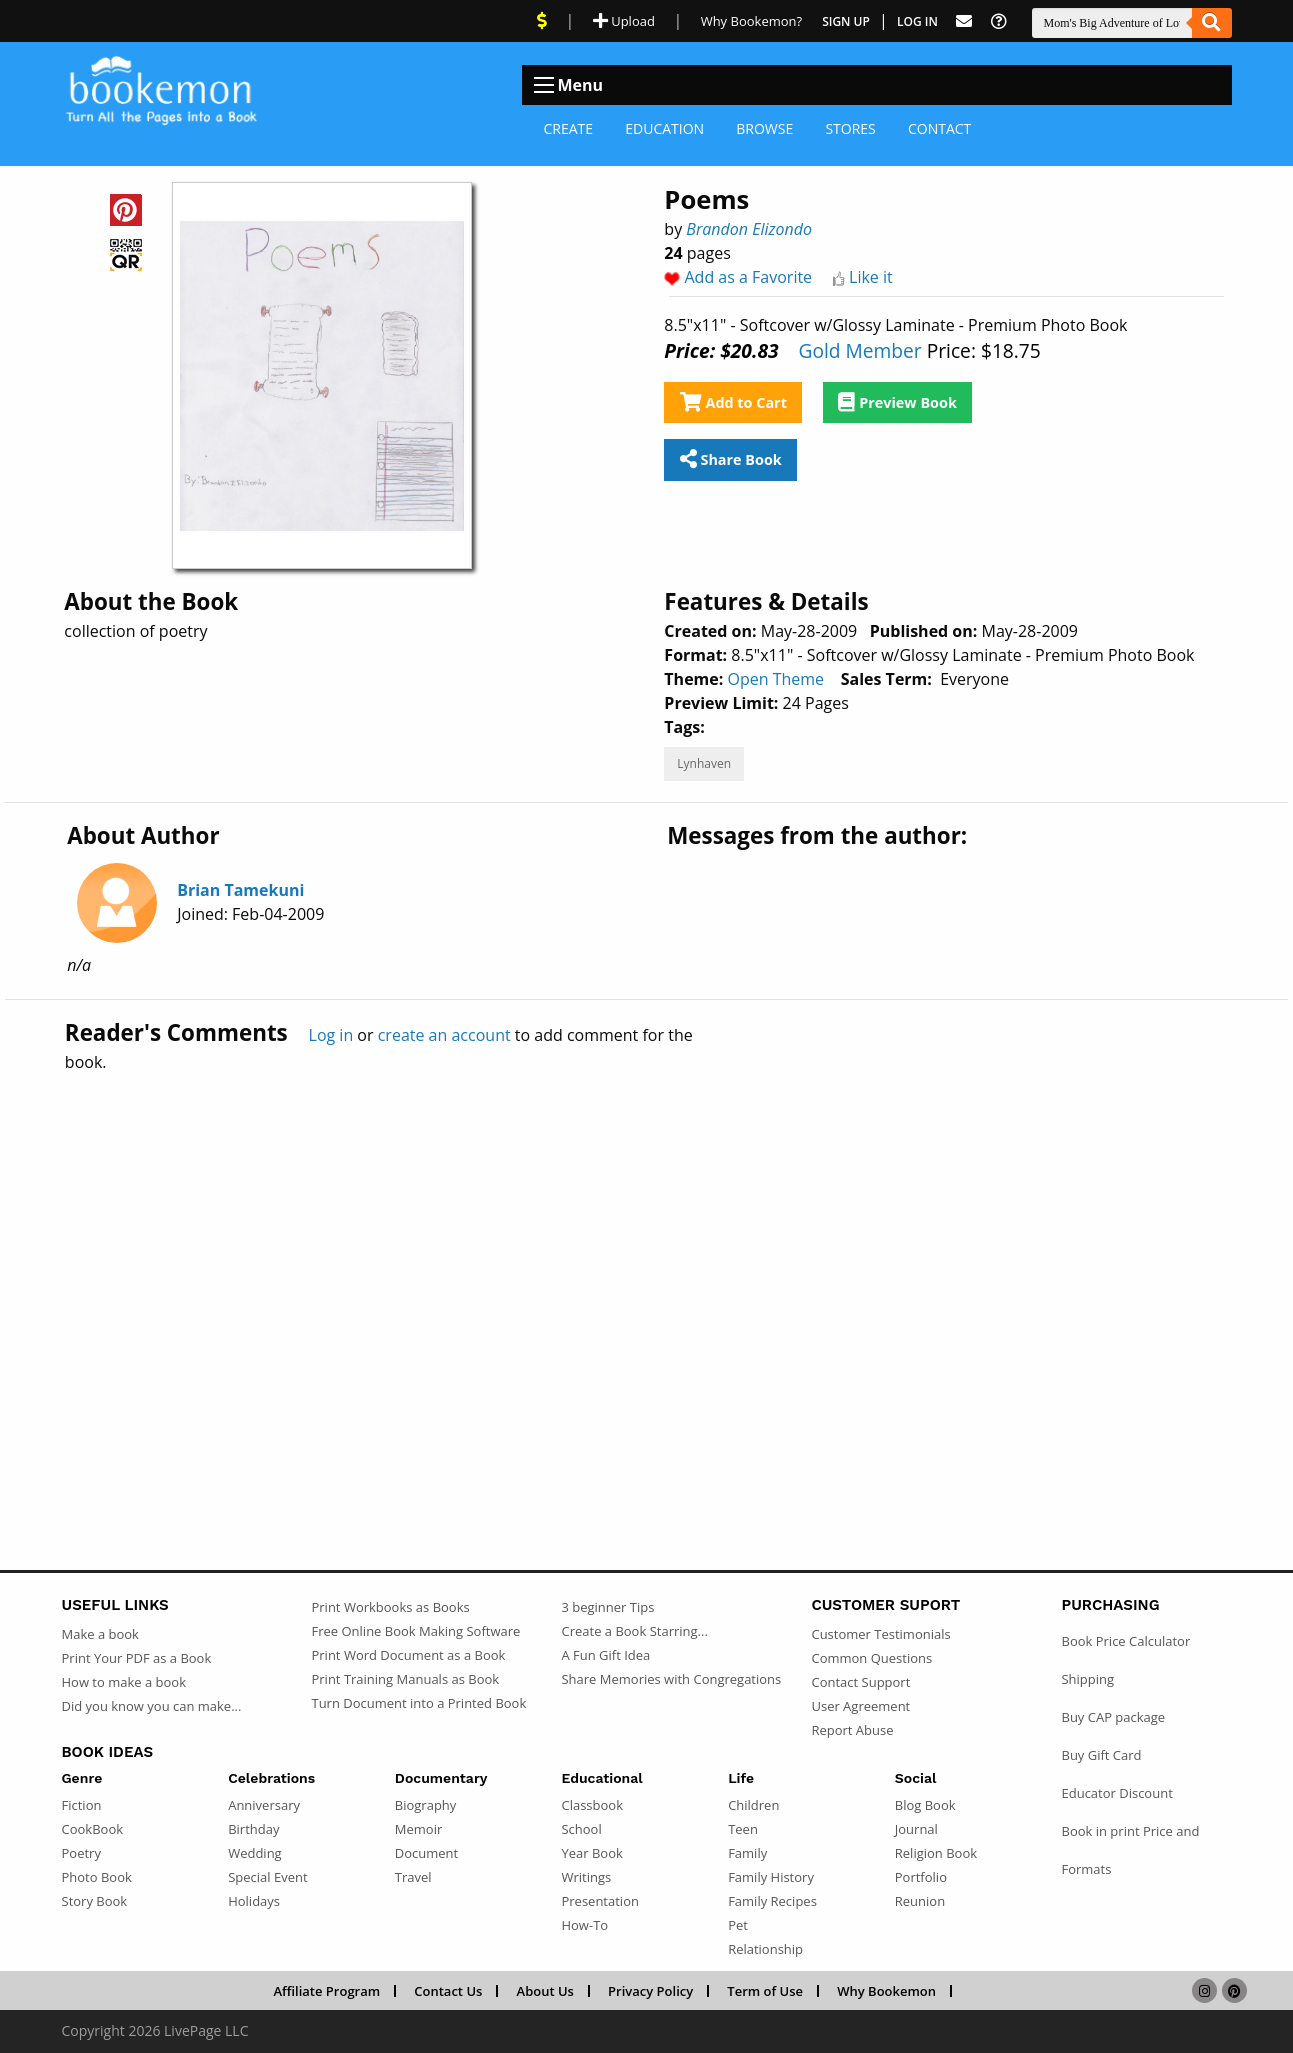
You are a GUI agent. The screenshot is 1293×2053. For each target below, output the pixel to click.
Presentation (599, 1901)
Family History (771, 1877)
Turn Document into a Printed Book (418, 1703)
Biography (426, 1805)
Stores (850, 128)
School (581, 1829)
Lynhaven (704, 763)
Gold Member (859, 350)
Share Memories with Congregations (671, 1679)
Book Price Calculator (1125, 1641)
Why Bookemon (886, 1991)
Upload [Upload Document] (624, 21)
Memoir (418, 1829)
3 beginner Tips (607, 1607)
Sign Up (846, 21)
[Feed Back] (964, 21)
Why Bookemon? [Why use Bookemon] (751, 21)
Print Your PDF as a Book (137, 1658)
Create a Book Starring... (634, 1631)
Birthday (253, 1829)
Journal (916, 1829)
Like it (871, 277)
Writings (586, 1877)
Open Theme (775, 679)
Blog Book (925, 1805)
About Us (545, 1991)
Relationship (765, 1949)
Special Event (267, 1877)
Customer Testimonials (880, 1634)
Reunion (920, 1901)
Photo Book (97, 1877)
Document (426, 1853)
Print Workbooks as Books (390, 1607)
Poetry (81, 1853)
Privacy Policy (650, 1991)
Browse (764, 128)
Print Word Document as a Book (408, 1655)
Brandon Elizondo (749, 229)
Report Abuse (852, 1730)
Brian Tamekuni (240, 890)
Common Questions (871, 1658)
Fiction (82, 1805)
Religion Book (936, 1853)
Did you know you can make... (152, 1706)
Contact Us (448, 1991)
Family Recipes (772, 1901)
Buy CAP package (1113, 1717)
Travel (413, 1877)
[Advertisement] (647, 1278)
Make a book (100, 1634)
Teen (743, 1829)
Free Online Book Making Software (415, 1631)
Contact (939, 128)
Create (569, 128)
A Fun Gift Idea (605, 1655)
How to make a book (124, 1682)
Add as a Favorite (749, 277)
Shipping (1087, 1679)
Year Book (591, 1853)
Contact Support (860, 1682)
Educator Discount (1116, 1793)
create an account (444, 1035)
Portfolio (921, 1877)
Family (747, 1853)
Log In (917, 21)
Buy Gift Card (1101, 1755)
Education (664, 128)
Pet (738, 1925)
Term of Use (765, 1991)
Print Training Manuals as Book (405, 1679)
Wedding (255, 1853)
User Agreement (860, 1706)
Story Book (95, 1901)
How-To (584, 1925)
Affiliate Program (326, 1991)
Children (753, 1805)
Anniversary (264, 1805)
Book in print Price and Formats (1130, 1850)
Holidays (254, 1901)
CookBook (93, 1829)
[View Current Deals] (542, 21)
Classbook (592, 1805)
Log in (331, 1035)
